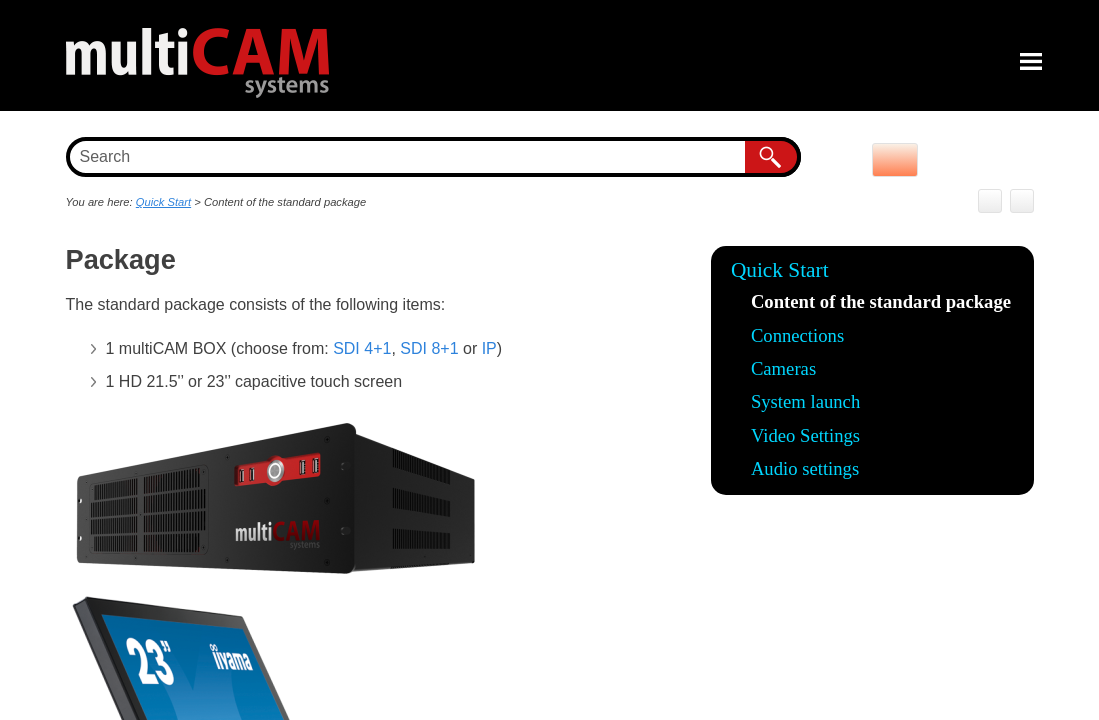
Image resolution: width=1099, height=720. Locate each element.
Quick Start (780, 270)
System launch (805, 401)
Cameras (783, 368)
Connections (797, 335)
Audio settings (805, 468)
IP (489, 348)
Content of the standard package (881, 301)
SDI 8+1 (429, 348)
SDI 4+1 (362, 348)
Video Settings (805, 435)
